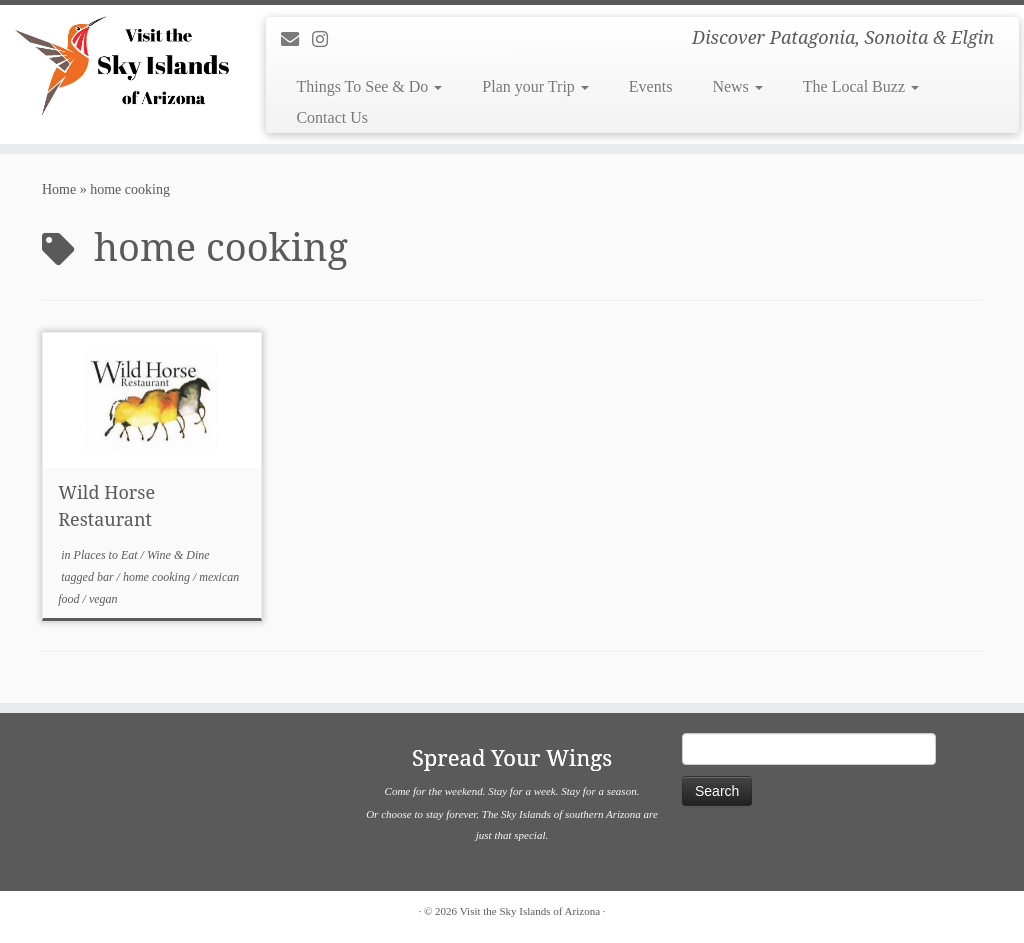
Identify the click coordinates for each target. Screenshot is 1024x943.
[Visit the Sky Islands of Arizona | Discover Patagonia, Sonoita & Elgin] (120, 65)
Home (59, 189)
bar (107, 577)
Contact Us (332, 117)
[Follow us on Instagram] (326, 40)
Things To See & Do (369, 86)
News (737, 86)
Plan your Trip (535, 86)
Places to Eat (107, 555)
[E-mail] (296, 40)
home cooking (158, 577)
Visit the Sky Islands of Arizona (530, 911)
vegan (103, 599)
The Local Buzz (861, 86)
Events (651, 86)
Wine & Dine (178, 555)
